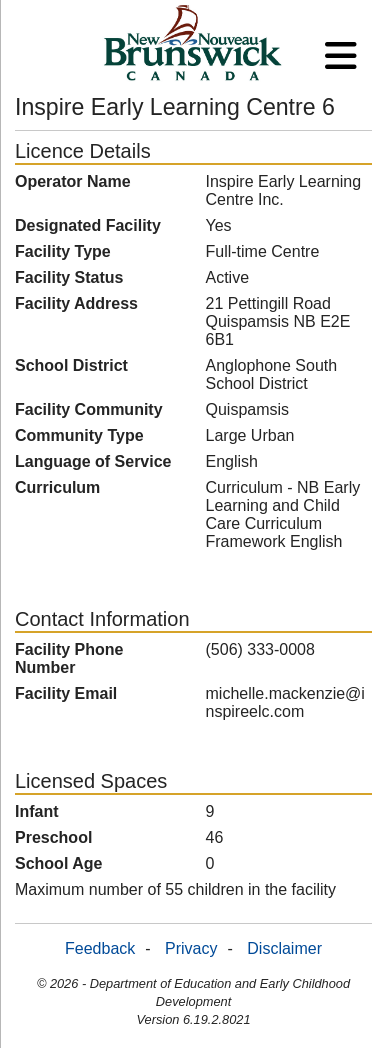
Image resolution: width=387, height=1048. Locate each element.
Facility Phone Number (69, 658)
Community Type (79, 435)
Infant (37, 811)
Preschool (53, 837)
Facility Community (89, 409)
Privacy (191, 948)
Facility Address (76, 303)
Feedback (100, 948)
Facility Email (66, 693)
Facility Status (69, 277)
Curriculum (57, 487)
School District (71, 365)
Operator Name (73, 181)
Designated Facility (88, 225)
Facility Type (63, 251)
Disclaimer (284, 948)
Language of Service (93, 461)
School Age (58, 863)
